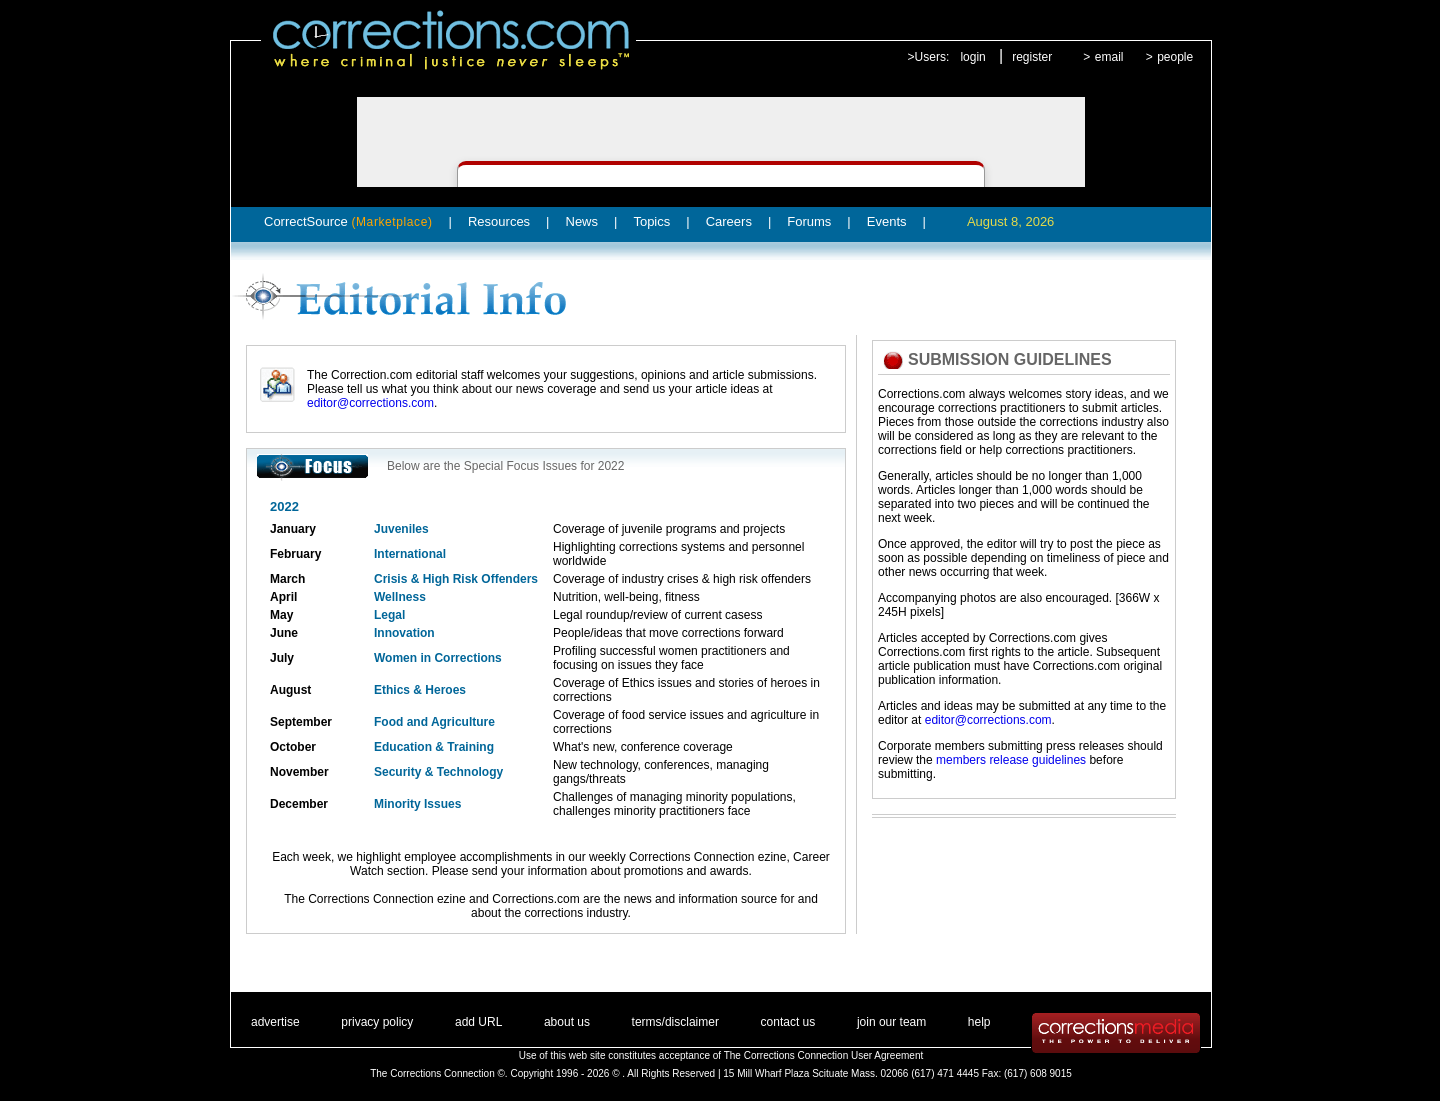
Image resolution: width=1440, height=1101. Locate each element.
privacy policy (377, 1022)
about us (567, 1022)
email (1109, 57)
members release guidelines (1011, 760)
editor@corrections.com (370, 403)
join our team (891, 1022)
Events (887, 221)
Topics (651, 221)
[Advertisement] (1014, 881)
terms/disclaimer (675, 1022)
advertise (275, 1022)
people (1175, 57)
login (972, 57)
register (1032, 57)
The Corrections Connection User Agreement (824, 1055)
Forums (809, 221)
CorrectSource (348, 221)
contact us (788, 1022)
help (979, 1022)
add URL (478, 1022)
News (582, 221)
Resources (499, 221)
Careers (729, 221)
